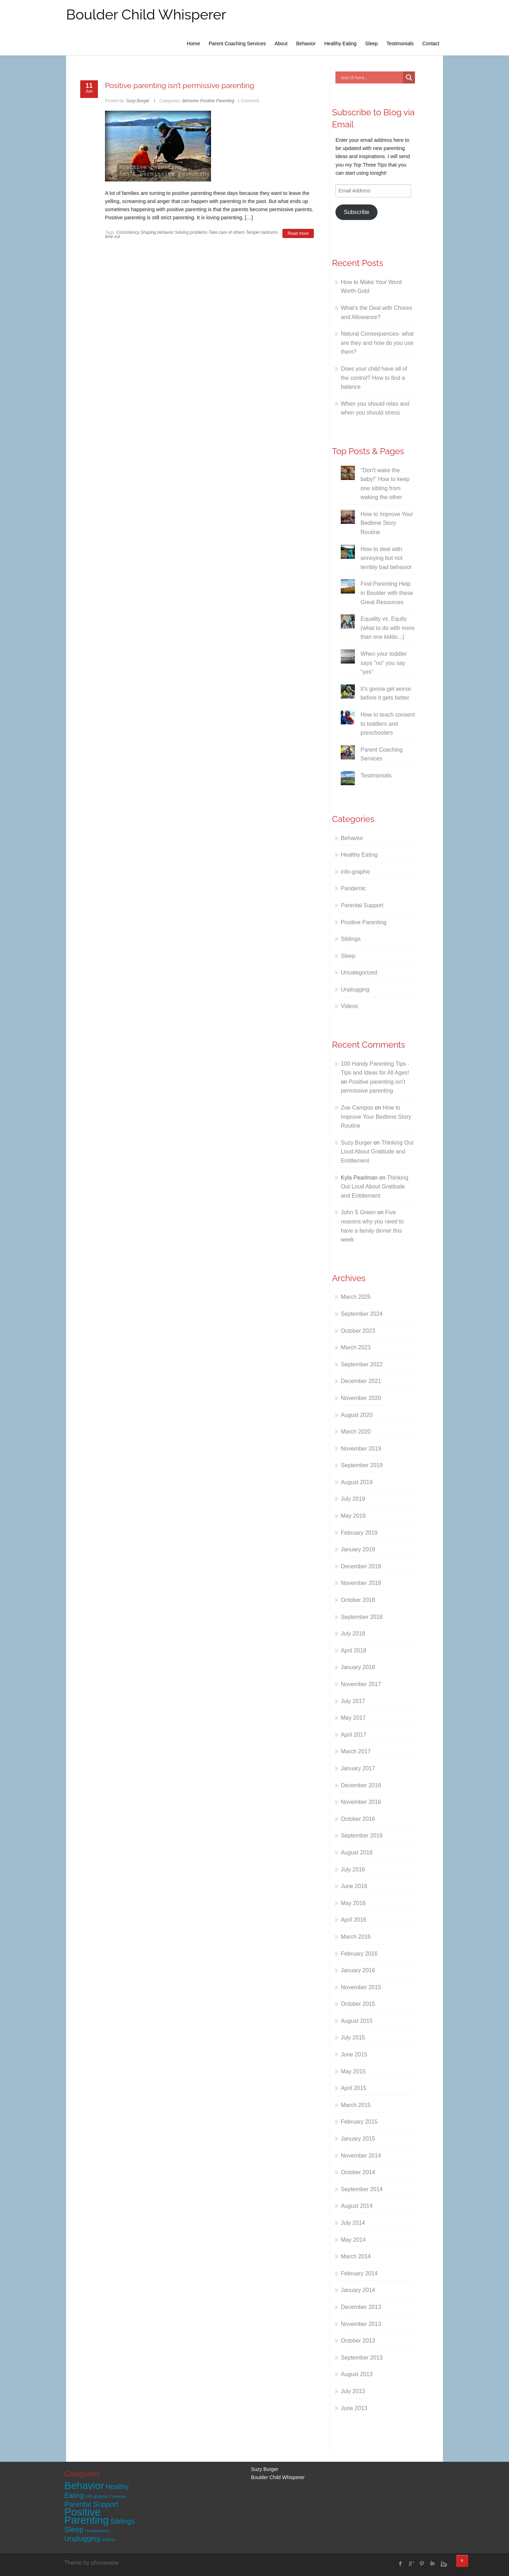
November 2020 (361, 1398)
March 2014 (356, 2256)
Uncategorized (359, 972)
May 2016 (353, 1903)
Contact (430, 43)
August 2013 (357, 2374)
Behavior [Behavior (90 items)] (84, 2485)
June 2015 (354, 2054)
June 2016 (354, 1886)
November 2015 (361, 1987)
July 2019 (353, 1499)
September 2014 (361, 2189)
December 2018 (361, 1566)
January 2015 (358, 2139)
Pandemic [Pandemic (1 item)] (118, 2496)
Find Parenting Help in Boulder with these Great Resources (387, 593)
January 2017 (358, 1768)
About (281, 43)
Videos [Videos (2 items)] (108, 2539)
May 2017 (353, 1718)
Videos (349, 1006)
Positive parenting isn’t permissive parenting (179, 85)
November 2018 (361, 1583)
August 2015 (357, 2021)
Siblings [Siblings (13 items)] (122, 2521)
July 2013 (353, 2391)
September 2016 (361, 1836)
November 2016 (361, 1802)
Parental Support (362, 905)
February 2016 (359, 1954)
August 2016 (357, 1852)
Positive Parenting (217, 100)
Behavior (306, 43)
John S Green (358, 1212)
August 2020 (357, 1415)
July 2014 (353, 2223)
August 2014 (357, 2206)
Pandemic (353, 888)
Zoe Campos (357, 1108)
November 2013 (361, 2324)
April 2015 (353, 2088)
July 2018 (353, 1634)
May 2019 (353, 1516)
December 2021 (361, 1381)
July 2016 (353, 1869)
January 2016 (358, 1970)
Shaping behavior (157, 232)
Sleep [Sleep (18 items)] (73, 2529)
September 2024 (361, 1314)
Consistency (127, 232)
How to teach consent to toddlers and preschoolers (388, 724)
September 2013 (361, 2358)
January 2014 (358, 2290)
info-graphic (355, 872)
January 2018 (358, 1667)
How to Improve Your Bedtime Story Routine (387, 523)
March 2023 (356, 1347)
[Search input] (371, 77)
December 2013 (361, 2307)
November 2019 (361, 1449)
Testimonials (400, 43)
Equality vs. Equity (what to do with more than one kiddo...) (388, 628)
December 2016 (361, 1785)
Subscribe (356, 212)
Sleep (371, 43)
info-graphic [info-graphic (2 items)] (97, 2496)
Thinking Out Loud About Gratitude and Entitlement (377, 1152)
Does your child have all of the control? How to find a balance (374, 378)
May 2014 (353, 2240)
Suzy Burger (138, 100)
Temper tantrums (262, 232)
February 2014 (359, 2273)
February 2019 (359, 1533)
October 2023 (358, 1331)
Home (193, 43)
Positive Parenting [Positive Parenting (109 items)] (86, 2515)
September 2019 (361, 1465)
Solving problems (191, 232)
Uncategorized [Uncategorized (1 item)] (97, 2531)
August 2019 (357, 1482)
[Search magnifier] (409, 77)
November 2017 (361, 1684)
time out (112, 236)
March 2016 (356, 1937)
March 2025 (356, 1297)
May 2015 (353, 2071)
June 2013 (354, 2408)
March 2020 (356, 1432)
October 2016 (358, 1819)
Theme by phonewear (91, 2563)
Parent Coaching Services (237, 43)
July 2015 (353, 2037)
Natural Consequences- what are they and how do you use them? (377, 343)
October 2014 (358, 2172)
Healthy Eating (340, 43)
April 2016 (353, 1920)
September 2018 (361, 1617)
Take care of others (227, 232)
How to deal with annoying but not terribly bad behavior (386, 558)
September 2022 (361, 1364)
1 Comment (248, 100)
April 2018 (353, 1651)
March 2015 (356, 2105)
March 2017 (356, 1751)
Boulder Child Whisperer (146, 14)
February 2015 (359, 2122)
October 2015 (358, 2004)
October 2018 (358, 1600)
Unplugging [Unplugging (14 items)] (82, 2538)
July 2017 (353, 1701)
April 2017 (353, 1735)
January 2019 (358, 1549)
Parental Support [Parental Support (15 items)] (91, 2504)
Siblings (351, 939)
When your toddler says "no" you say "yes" (384, 663)
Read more (298, 233)
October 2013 (358, 2341)
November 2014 (361, 2156)
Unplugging (355, 989)
